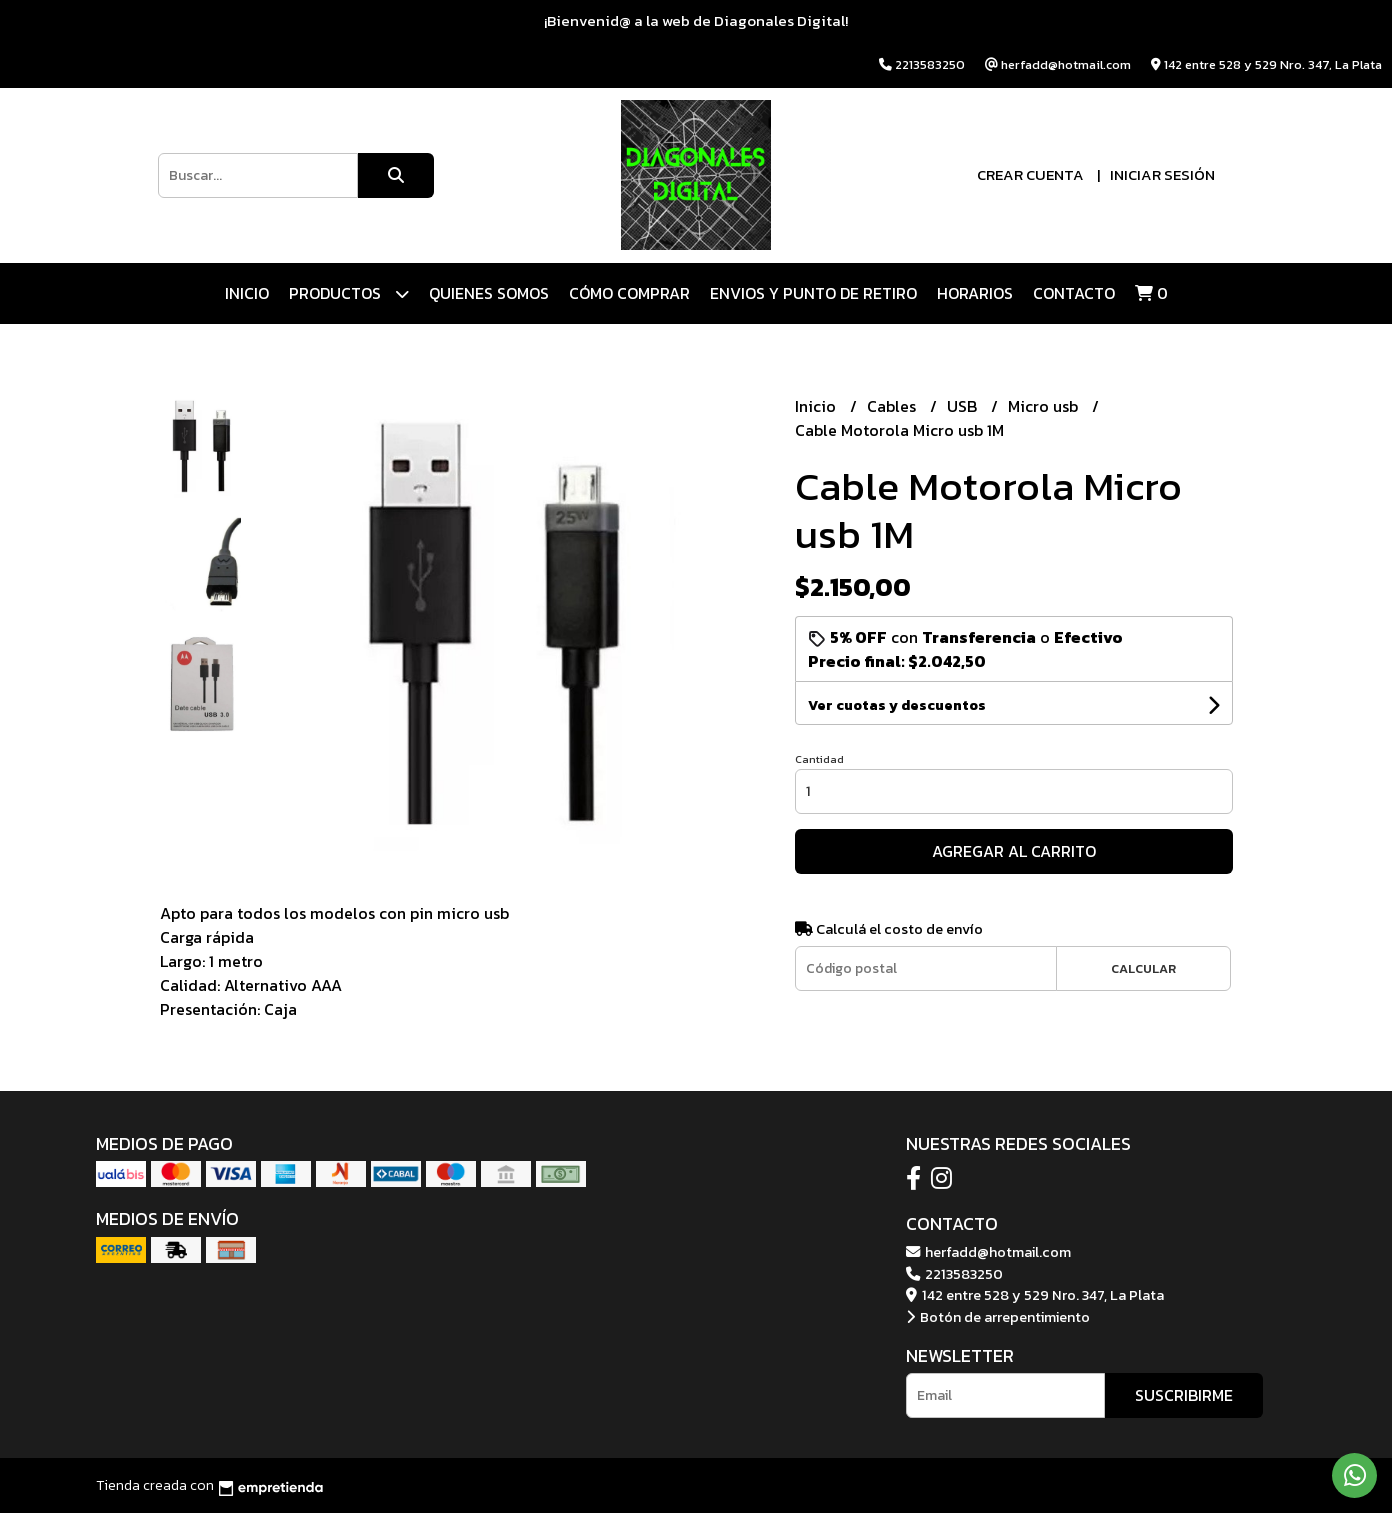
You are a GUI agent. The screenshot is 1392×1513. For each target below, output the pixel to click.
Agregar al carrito (1014, 851)
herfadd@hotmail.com (988, 1252)
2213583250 (954, 1274)
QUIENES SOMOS (489, 293)
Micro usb (1045, 406)
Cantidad (819, 759)
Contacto (1074, 293)
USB (964, 406)
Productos (349, 293)
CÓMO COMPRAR (629, 293)
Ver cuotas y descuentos (897, 705)
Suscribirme (1184, 1395)
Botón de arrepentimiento (998, 1317)
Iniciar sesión (1162, 174)
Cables (893, 406)
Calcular (1143, 968)
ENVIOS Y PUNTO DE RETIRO (813, 293)
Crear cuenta (1030, 174)
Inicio (247, 293)
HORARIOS (975, 293)
